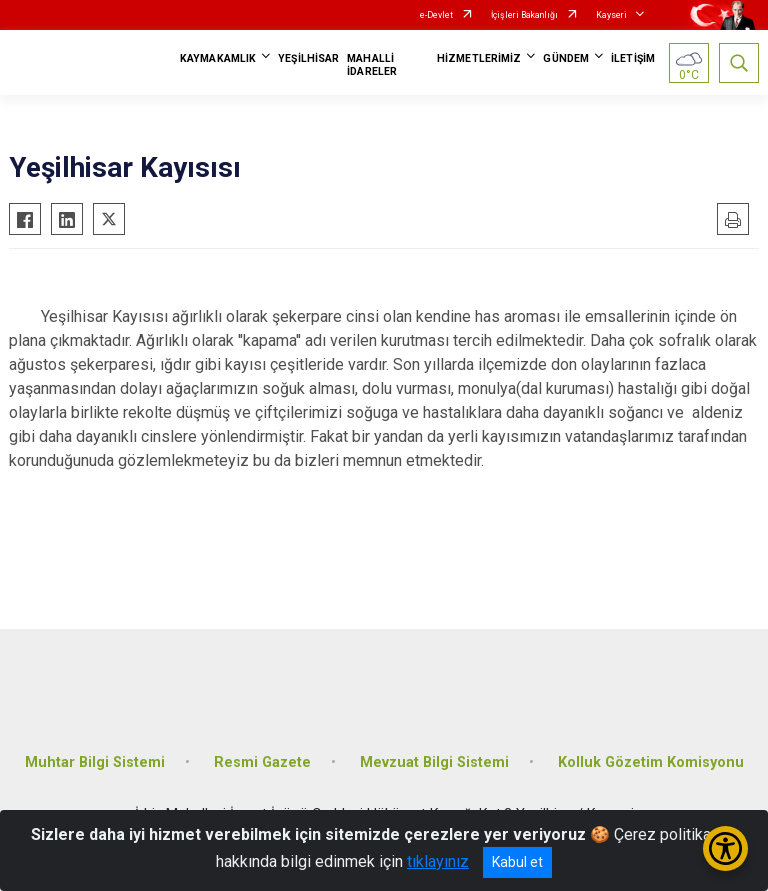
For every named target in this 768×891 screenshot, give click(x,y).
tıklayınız (438, 861)
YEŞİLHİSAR (308, 58)
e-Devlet (436, 15)
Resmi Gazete (262, 762)
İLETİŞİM (633, 58)
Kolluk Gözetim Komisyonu (651, 762)
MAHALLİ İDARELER (372, 65)
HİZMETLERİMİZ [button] (479, 58)
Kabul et (517, 862)
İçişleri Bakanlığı (524, 15)
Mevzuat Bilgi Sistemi (434, 762)
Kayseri (611, 15)
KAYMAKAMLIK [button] (218, 58)
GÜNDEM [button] (566, 58)
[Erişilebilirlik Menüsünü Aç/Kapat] (725, 848)
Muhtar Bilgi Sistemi (95, 762)
